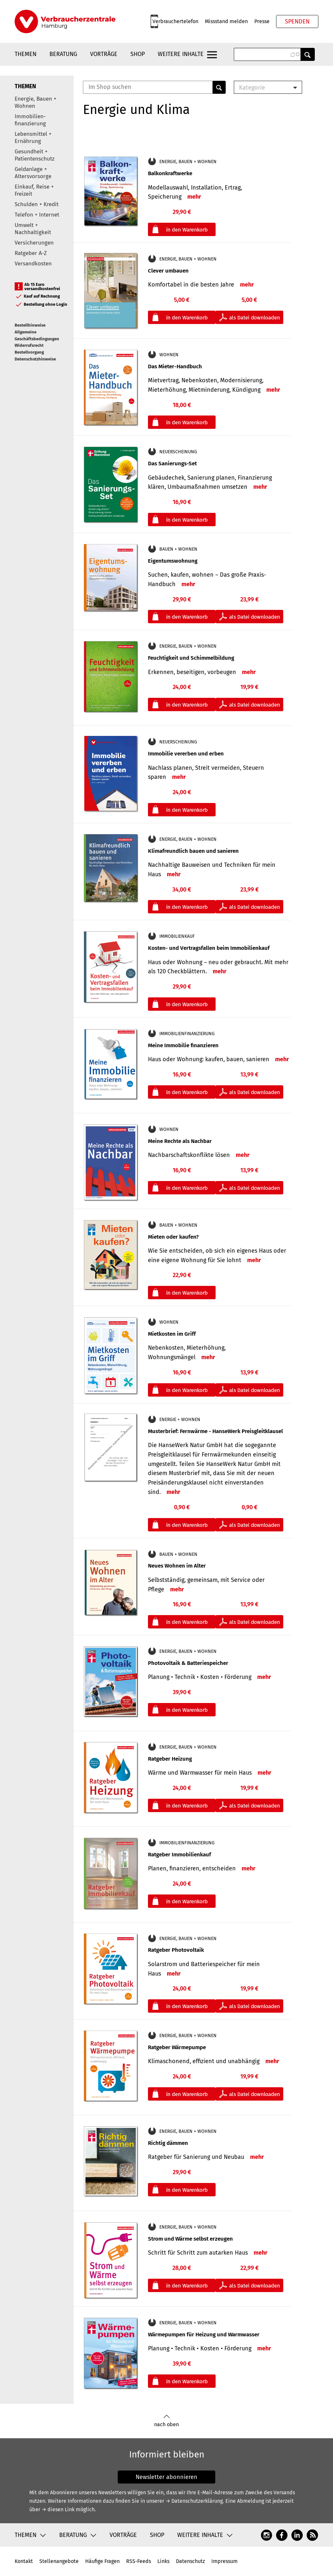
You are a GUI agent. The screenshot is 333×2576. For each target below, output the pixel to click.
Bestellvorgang (29, 352)
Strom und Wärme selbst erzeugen (190, 2238)
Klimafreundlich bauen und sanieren (193, 851)
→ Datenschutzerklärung (194, 2501)
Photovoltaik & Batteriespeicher (188, 1663)
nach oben (166, 2420)
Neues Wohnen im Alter (177, 1565)
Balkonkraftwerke (170, 173)
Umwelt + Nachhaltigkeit (33, 229)
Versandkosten (33, 263)
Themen (25, 54)
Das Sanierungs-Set (172, 463)
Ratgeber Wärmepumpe (177, 2047)
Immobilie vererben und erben (186, 753)
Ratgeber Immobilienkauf (179, 1854)
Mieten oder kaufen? (173, 1236)
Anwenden (307, 54)
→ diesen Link (58, 2509)
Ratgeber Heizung (170, 1758)
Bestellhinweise (30, 325)
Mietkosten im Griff (172, 1333)
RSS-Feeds (138, 2561)
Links (163, 2561)
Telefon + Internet (37, 214)
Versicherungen (34, 242)
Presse (262, 21)
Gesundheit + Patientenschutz (34, 155)
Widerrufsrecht (29, 345)
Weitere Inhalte (181, 54)
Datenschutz (190, 2561)
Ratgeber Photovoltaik (176, 1950)
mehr (194, 196)
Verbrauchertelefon (175, 21)
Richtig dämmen (168, 2143)
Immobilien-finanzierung (30, 120)
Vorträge (103, 54)
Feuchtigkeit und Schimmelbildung (191, 658)
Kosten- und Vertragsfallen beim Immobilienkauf (209, 948)
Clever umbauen (168, 270)
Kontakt (24, 2561)
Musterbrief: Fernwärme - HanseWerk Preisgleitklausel (215, 1431)
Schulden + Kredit (37, 204)
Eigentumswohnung (172, 560)
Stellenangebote (59, 2561)
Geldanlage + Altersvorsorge (33, 173)
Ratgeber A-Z (31, 253)
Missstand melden (226, 21)
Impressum (224, 2561)
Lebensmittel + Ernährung (33, 138)
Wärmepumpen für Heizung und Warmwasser (204, 2334)
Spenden (297, 21)
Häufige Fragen (102, 2561)
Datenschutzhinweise (35, 359)
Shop (137, 54)
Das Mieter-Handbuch (175, 366)
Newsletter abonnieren (166, 2477)
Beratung (63, 54)
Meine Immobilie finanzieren (183, 1045)
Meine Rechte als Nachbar (180, 1141)
